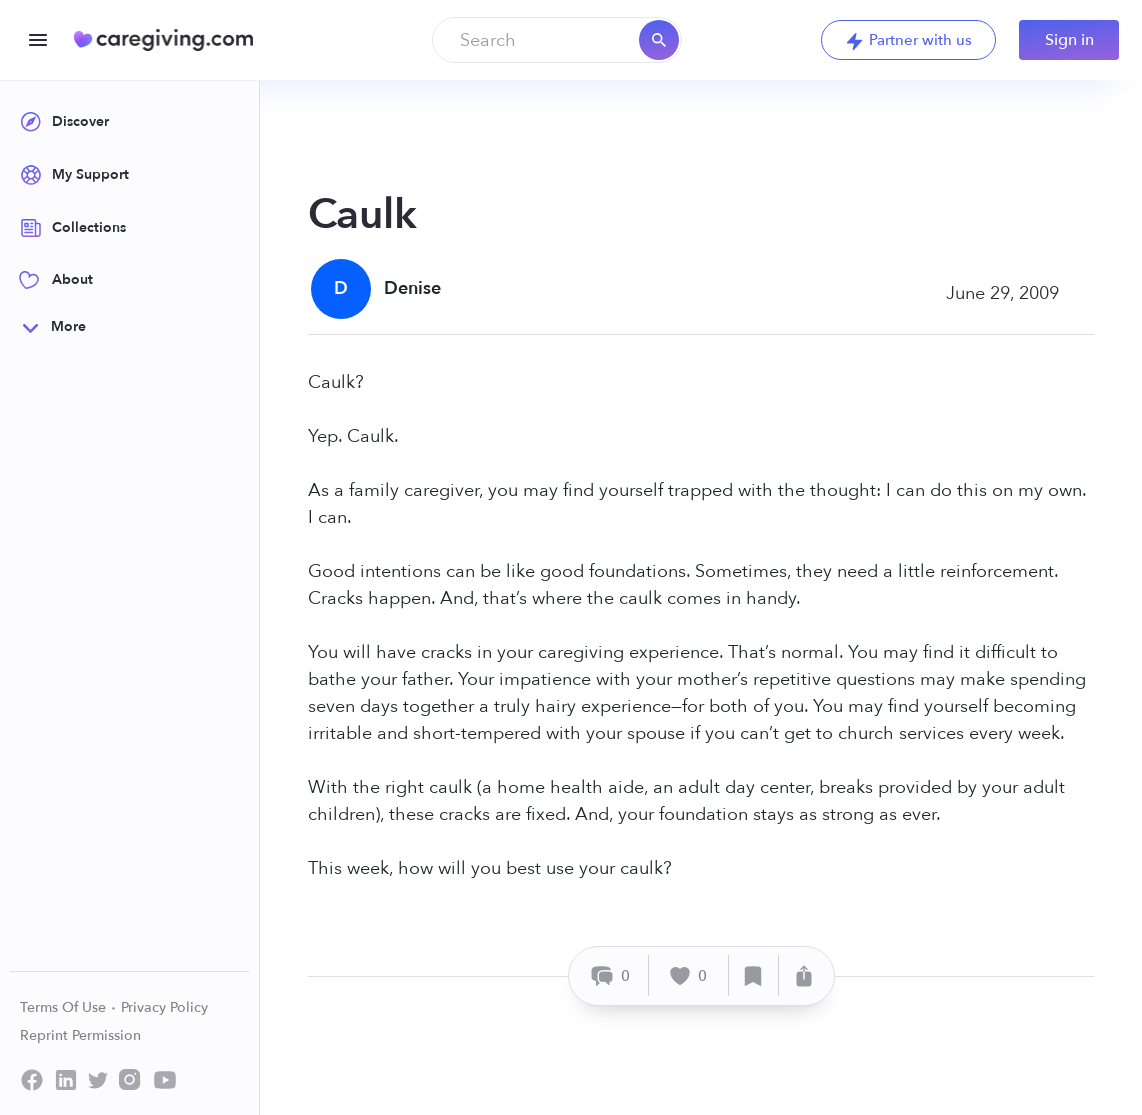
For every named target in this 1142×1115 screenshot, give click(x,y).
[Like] (689, 975)
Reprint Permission (80, 1035)
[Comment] (611, 975)
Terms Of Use (68, 1007)
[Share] (804, 975)
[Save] (754, 975)
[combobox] (557, 40)
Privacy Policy (164, 1007)
